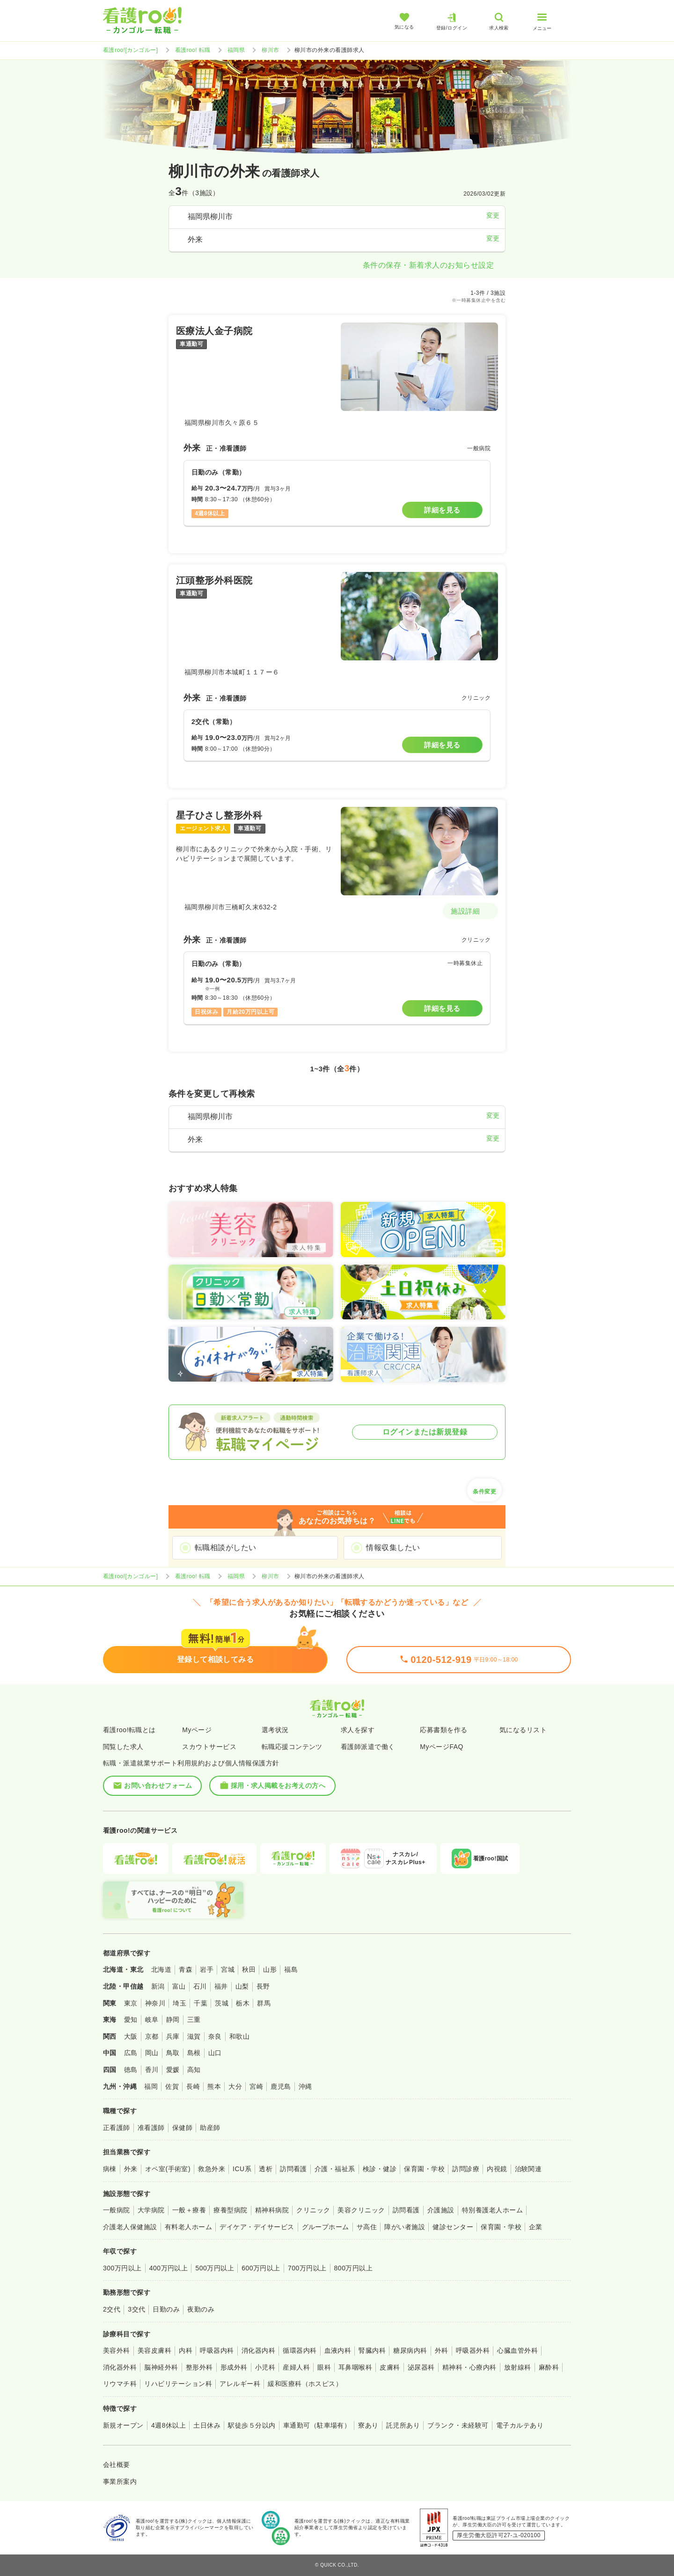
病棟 (110, 2169)
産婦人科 (296, 2367)
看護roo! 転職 (193, 50)
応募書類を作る (443, 1730)
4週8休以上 (168, 2425)
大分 (235, 2086)
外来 (131, 2169)
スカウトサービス (209, 1746)
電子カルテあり (519, 2425)
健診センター (452, 2227)
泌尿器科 (421, 2367)
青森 (185, 1969)
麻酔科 (549, 2367)
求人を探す (357, 1730)
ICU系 (242, 2169)
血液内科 (338, 2350)
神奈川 (155, 2003)
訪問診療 (465, 2169)
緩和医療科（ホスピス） (305, 2383)
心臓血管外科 (517, 2350)
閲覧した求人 (123, 1746)
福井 (221, 1986)
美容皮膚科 (154, 2350)
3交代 (136, 2309)
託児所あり (403, 2425)
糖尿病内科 (410, 2350)
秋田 (249, 1969)
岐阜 (152, 2019)
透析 (265, 2169)
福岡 (151, 2086)
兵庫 (173, 2036)
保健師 (182, 2127)
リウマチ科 (120, 2383)
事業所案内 (120, 2481)
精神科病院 (272, 2210)
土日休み (206, 2425)
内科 (185, 2350)
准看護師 (151, 2127)
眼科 (324, 2367)
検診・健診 (379, 2169)
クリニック (313, 2210)
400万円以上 (168, 2268)
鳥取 (173, 2052)
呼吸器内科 (217, 2350)
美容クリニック (361, 2210)
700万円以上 (307, 2268)
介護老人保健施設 (130, 2227)
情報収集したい (393, 1547)
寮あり (368, 2425)
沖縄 (305, 2086)
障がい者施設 (404, 2227)
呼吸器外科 (473, 2350)
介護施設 (440, 2210)
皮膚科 (390, 2367)
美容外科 (116, 2350)
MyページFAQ (441, 1746)
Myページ (197, 1730)
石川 (200, 1986)
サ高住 (367, 2227)
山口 (215, 2052)
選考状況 (275, 1730)
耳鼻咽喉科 (355, 2367)
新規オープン (123, 2425)
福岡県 (236, 50)
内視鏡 (497, 2169)
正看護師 (116, 2127)
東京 (131, 2003)
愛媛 (173, 2069)
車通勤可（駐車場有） (317, 2425)
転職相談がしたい (225, 1547)
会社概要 (116, 2464)
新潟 (158, 1986)
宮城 (227, 1969)
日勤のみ (166, 2309)
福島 (291, 1969)
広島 (131, 2052)
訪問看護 (293, 2169)
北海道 (161, 1969)
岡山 (152, 2052)
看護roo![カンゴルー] (130, 50)
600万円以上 (261, 2268)
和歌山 (239, 2036)
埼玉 (179, 2003)
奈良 (215, 2036)
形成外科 (234, 2367)
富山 (179, 1986)
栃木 (242, 2003)
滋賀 (194, 2036)
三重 (194, 2019)
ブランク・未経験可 (457, 2425)
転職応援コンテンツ (292, 1746)
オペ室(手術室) (167, 2169)
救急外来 (211, 2169)
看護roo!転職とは (129, 1730)
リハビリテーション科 (178, 2383)
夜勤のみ (200, 2309)
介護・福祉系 (335, 2169)
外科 (441, 2350)
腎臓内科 (372, 2350)
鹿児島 (281, 2086)
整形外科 (199, 2367)
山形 (270, 1969)
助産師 (210, 2127)
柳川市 (270, 50)
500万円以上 (214, 2268)
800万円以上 (353, 2268)
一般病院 (116, 2210)
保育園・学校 (424, 2169)
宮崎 (256, 2086)
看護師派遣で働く (368, 1746)
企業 (535, 2227)
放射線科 (517, 2367)
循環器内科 (299, 2350)
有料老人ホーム (188, 2227)
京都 (152, 2036)
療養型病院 (230, 2210)
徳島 (131, 2069)
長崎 (193, 2086)
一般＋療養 (189, 2210)
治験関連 (528, 2169)
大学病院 (151, 2210)
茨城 (221, 2003)
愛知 (131, 2019)
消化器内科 (258, 2350)
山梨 (242, 1986)
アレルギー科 (240, 2383)
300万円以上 (122, 2268)
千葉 (200, 2003)
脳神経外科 (161, 2367)
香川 (152, 2069)
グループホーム (325, 2227)
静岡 (173, 2019)
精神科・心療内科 (469, 2367)
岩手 (206, 1969)
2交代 (111, 2309)
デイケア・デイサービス (257, 2227)
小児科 (265, 2367)
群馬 (264, 2003)
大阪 (131, 2036)
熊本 (214, 2086)
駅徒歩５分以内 (251, 2425)
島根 (194, 2052)
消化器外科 (120, 2367)
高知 (194, 2069)
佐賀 (172, 2086)
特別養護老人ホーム (492, 2210)
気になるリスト (523, 1730)
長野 (263, 1986)
